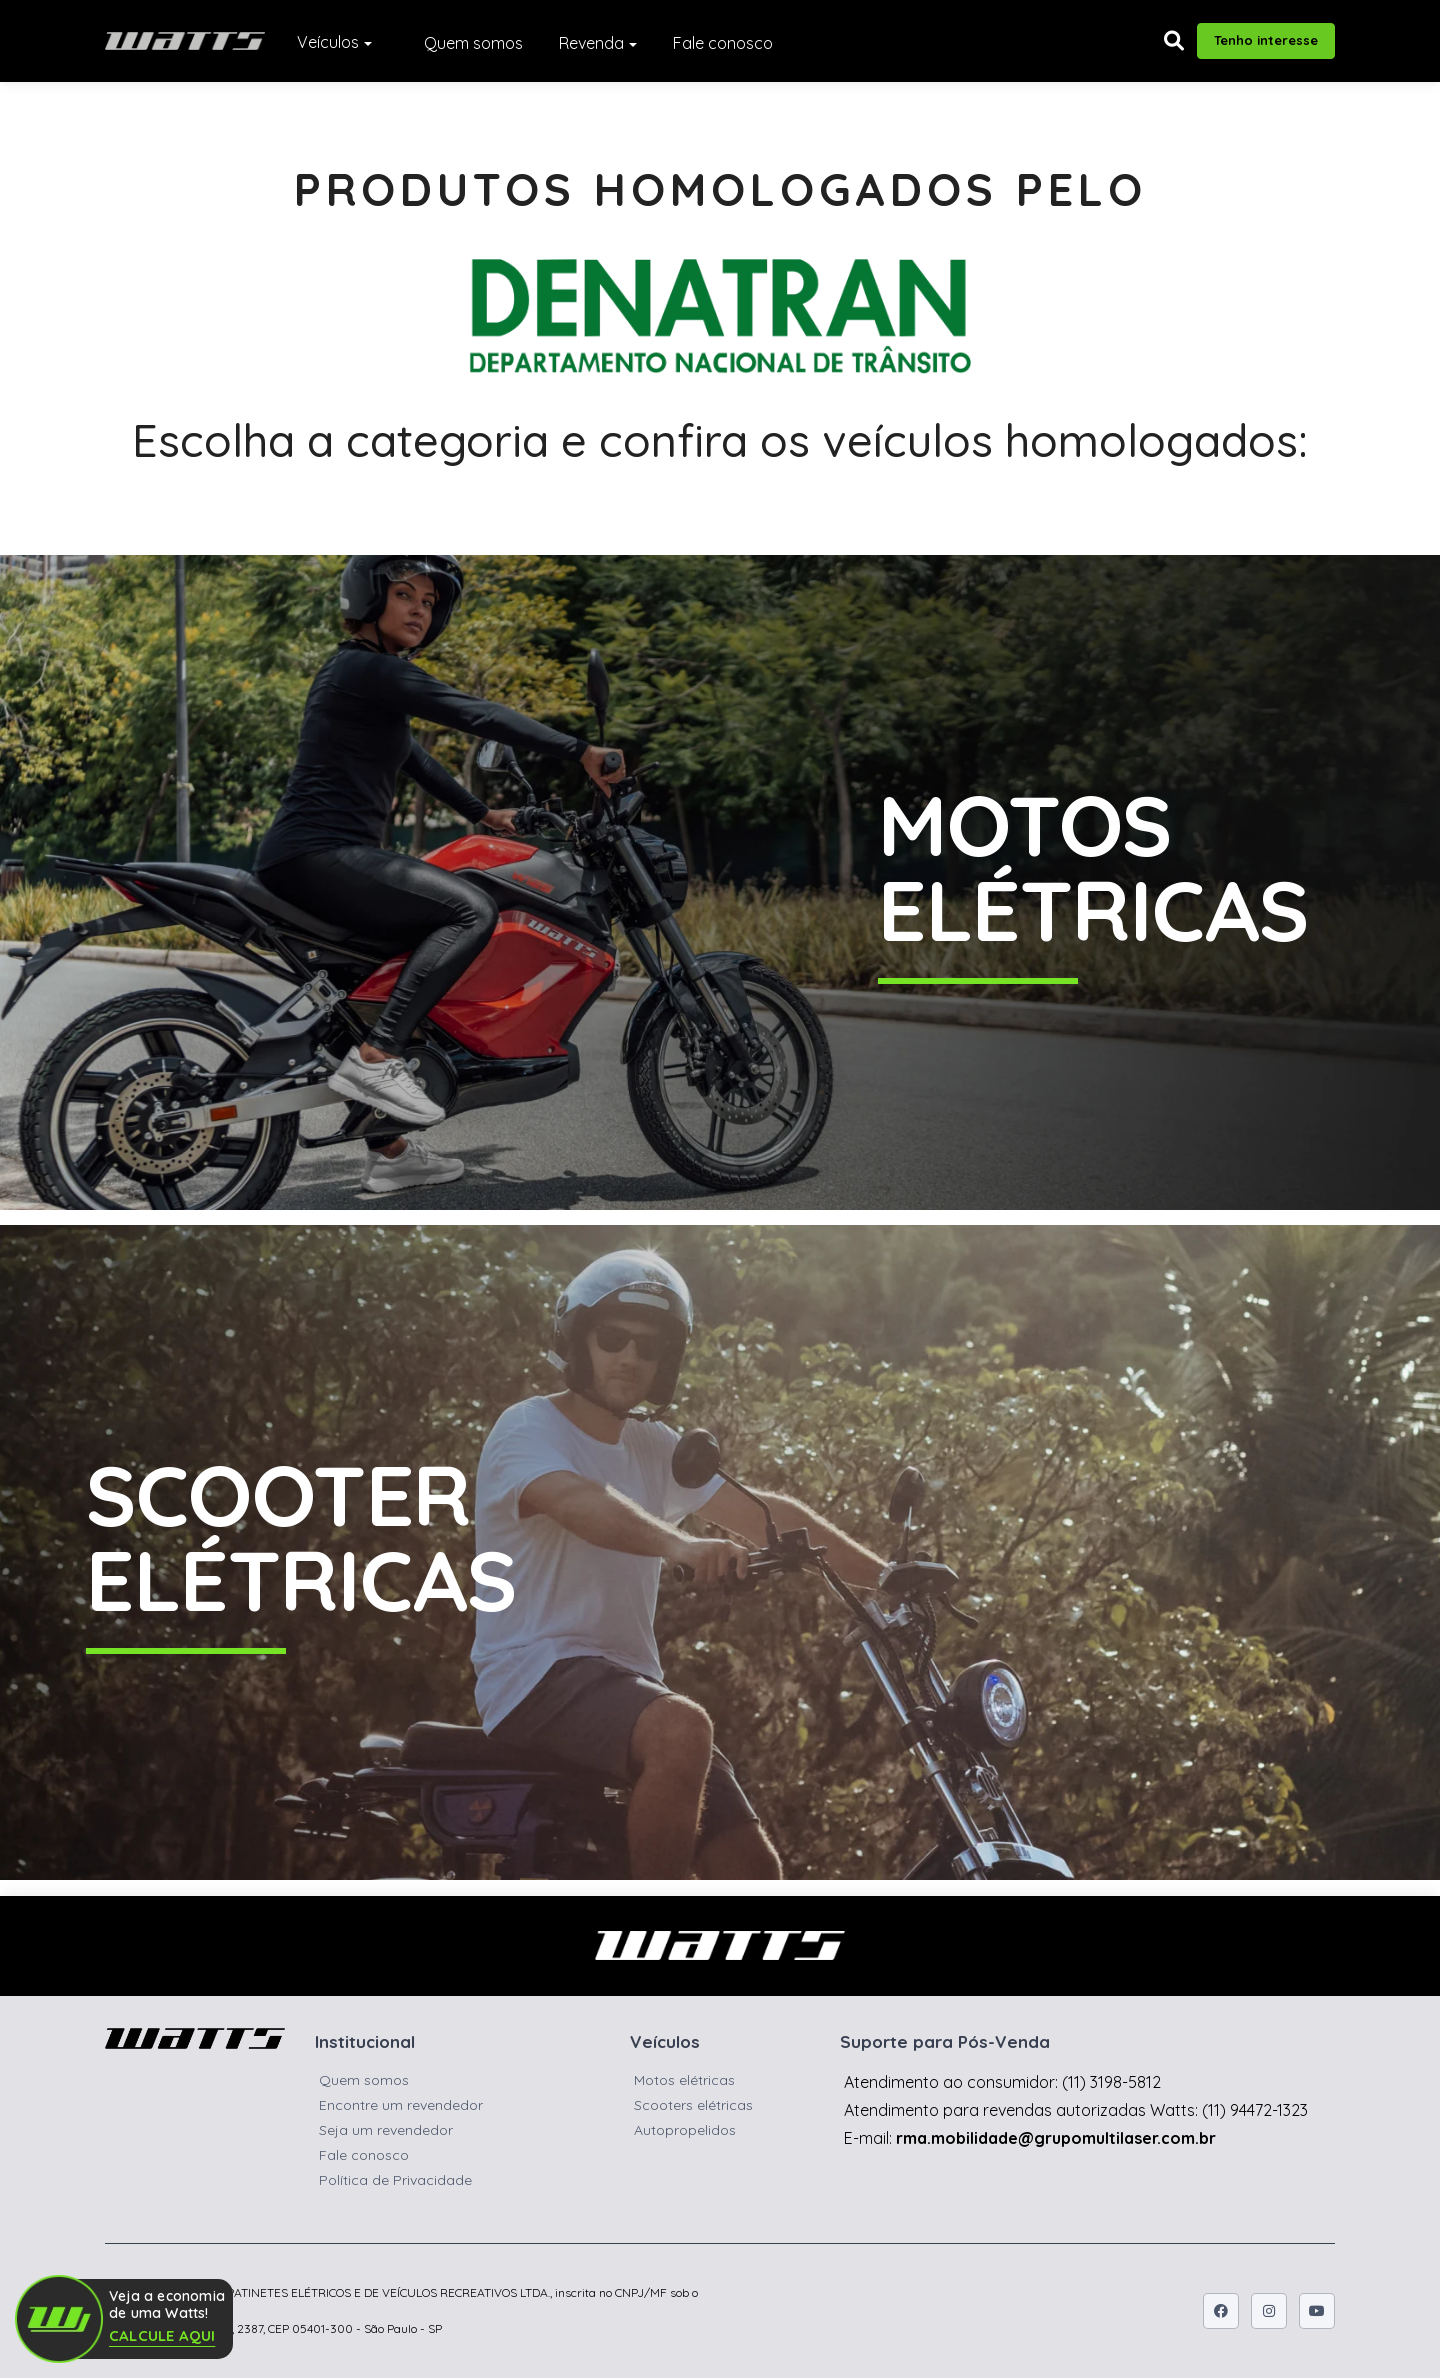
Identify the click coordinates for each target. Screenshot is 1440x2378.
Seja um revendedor (386, 2130)
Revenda (591, 43)
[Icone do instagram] (1269, 2311)
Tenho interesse (1266, 40)
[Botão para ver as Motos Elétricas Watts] (720, 882)
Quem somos (473, 43)
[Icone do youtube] (1317, 2311)
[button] (1174, 41)
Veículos (328, 42)
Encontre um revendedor (401, 2105)
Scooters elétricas (693, 2105)
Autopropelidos (685, 2130)
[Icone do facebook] (1221, 2311)
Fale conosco (723, 43)
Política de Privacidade (395, 2180)
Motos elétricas (684, 2080)
